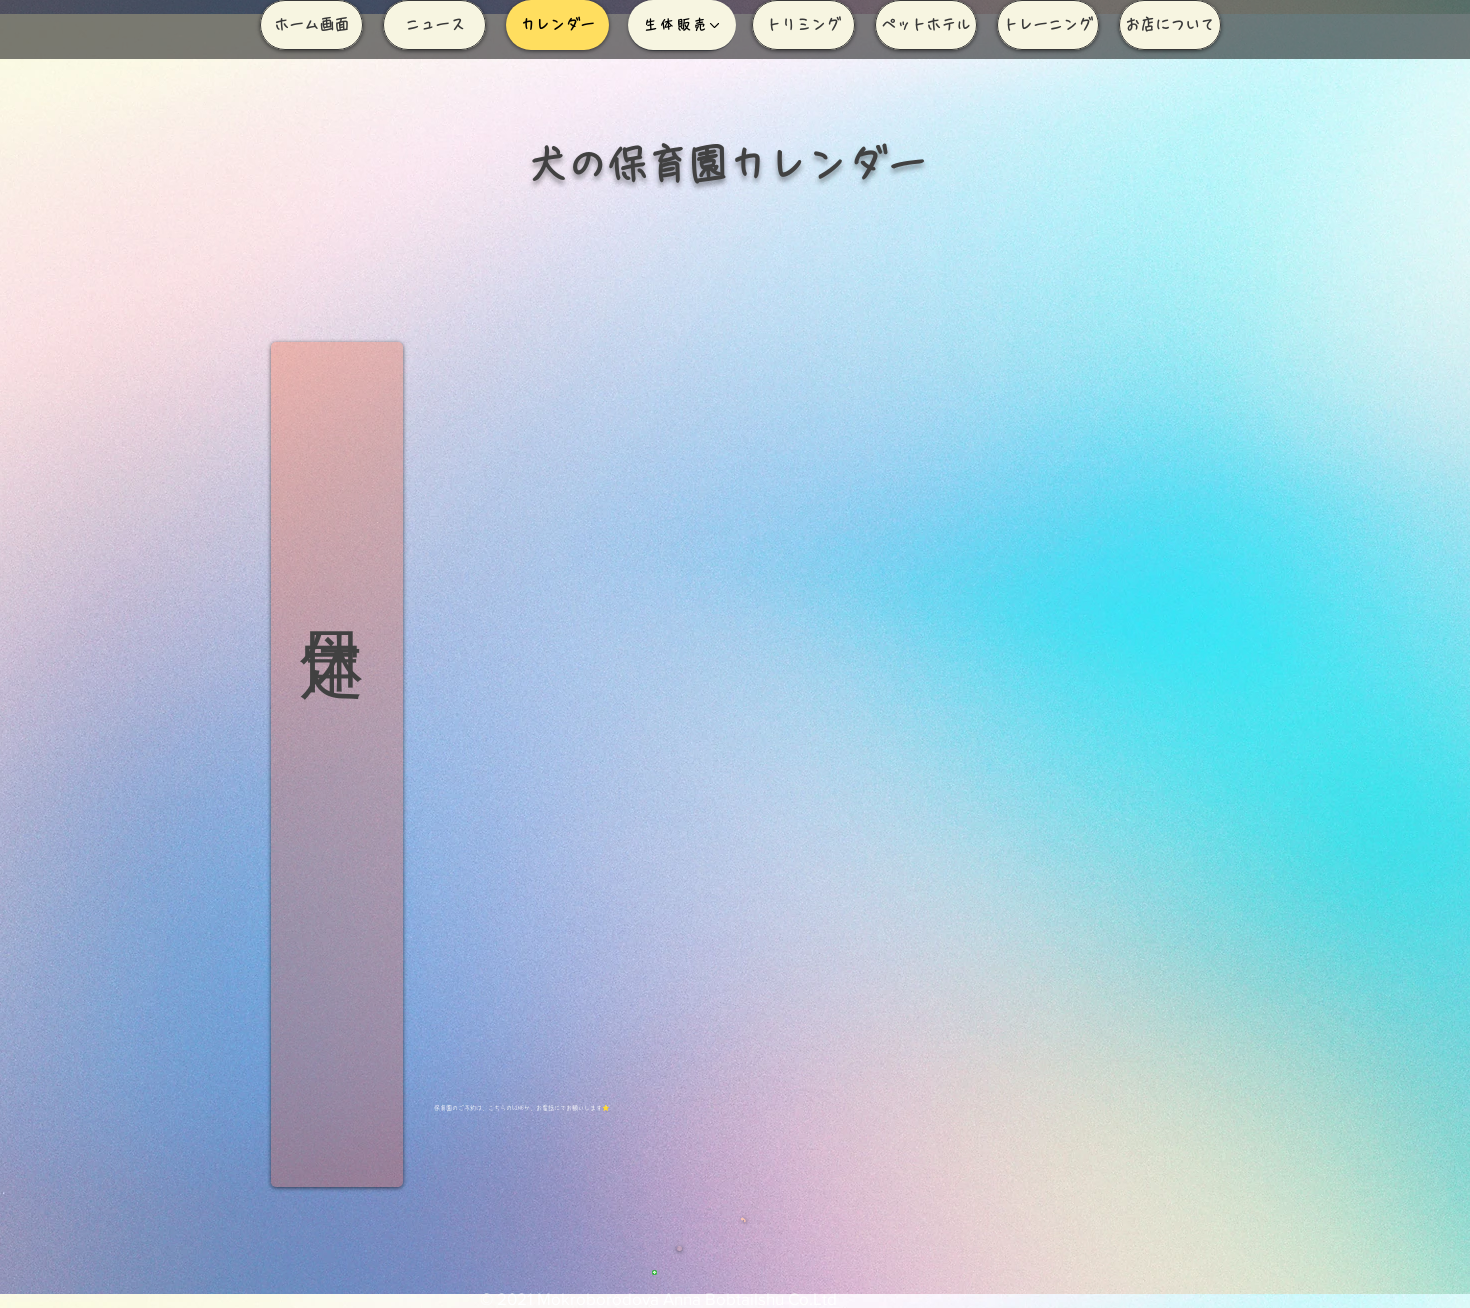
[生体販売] (682, 25)
